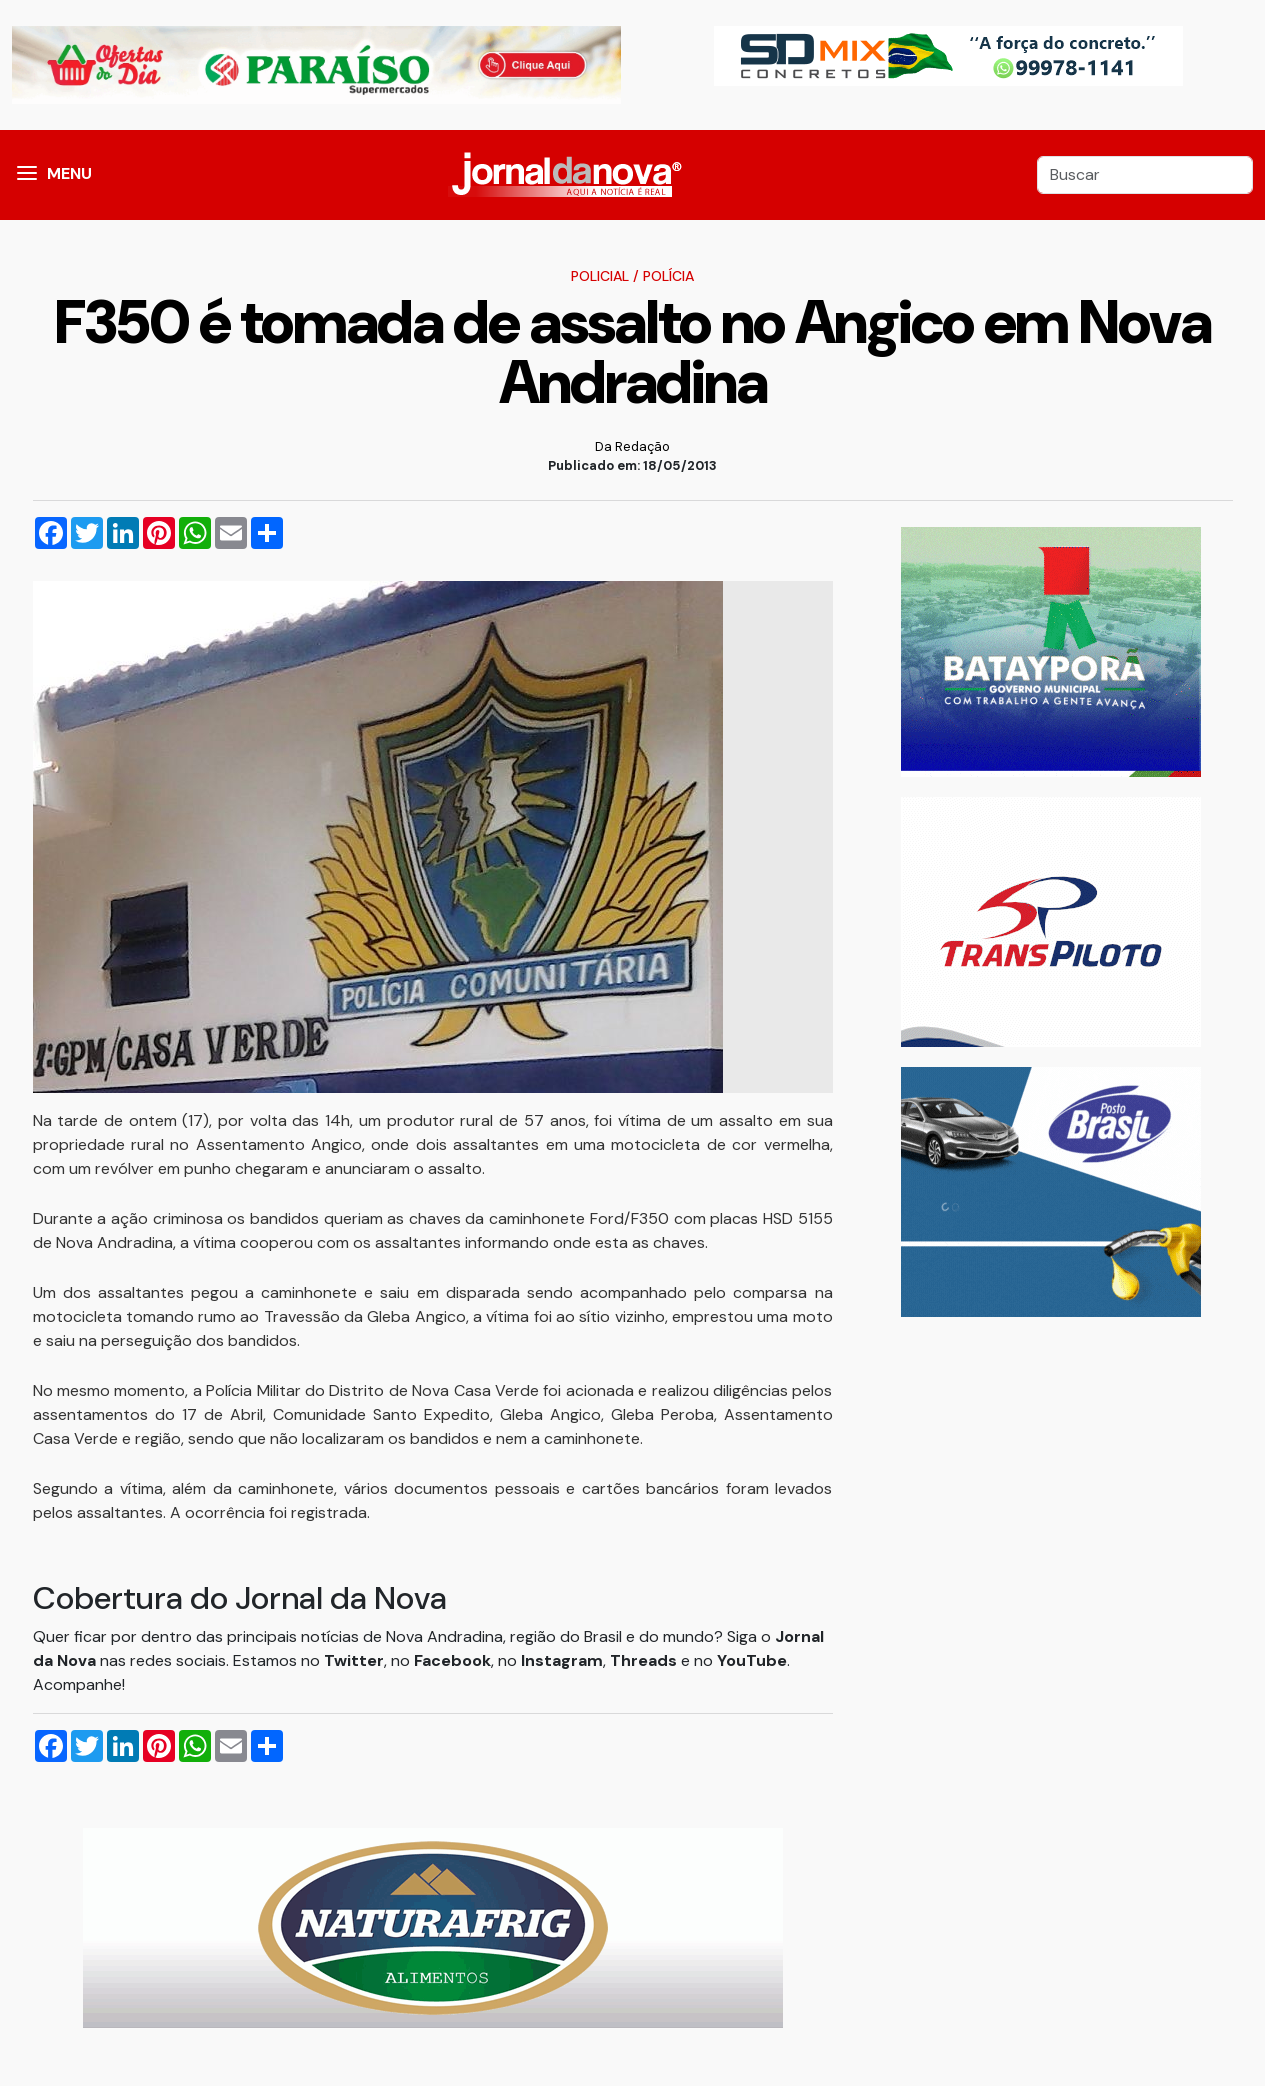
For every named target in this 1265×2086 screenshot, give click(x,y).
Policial (600, 276)
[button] (27, 175)
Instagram (562, 1660)
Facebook (452, 1660)
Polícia (668, 276)
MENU (69, 173)
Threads (645, 1660)
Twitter (354, 1660)
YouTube (752, 1660)
